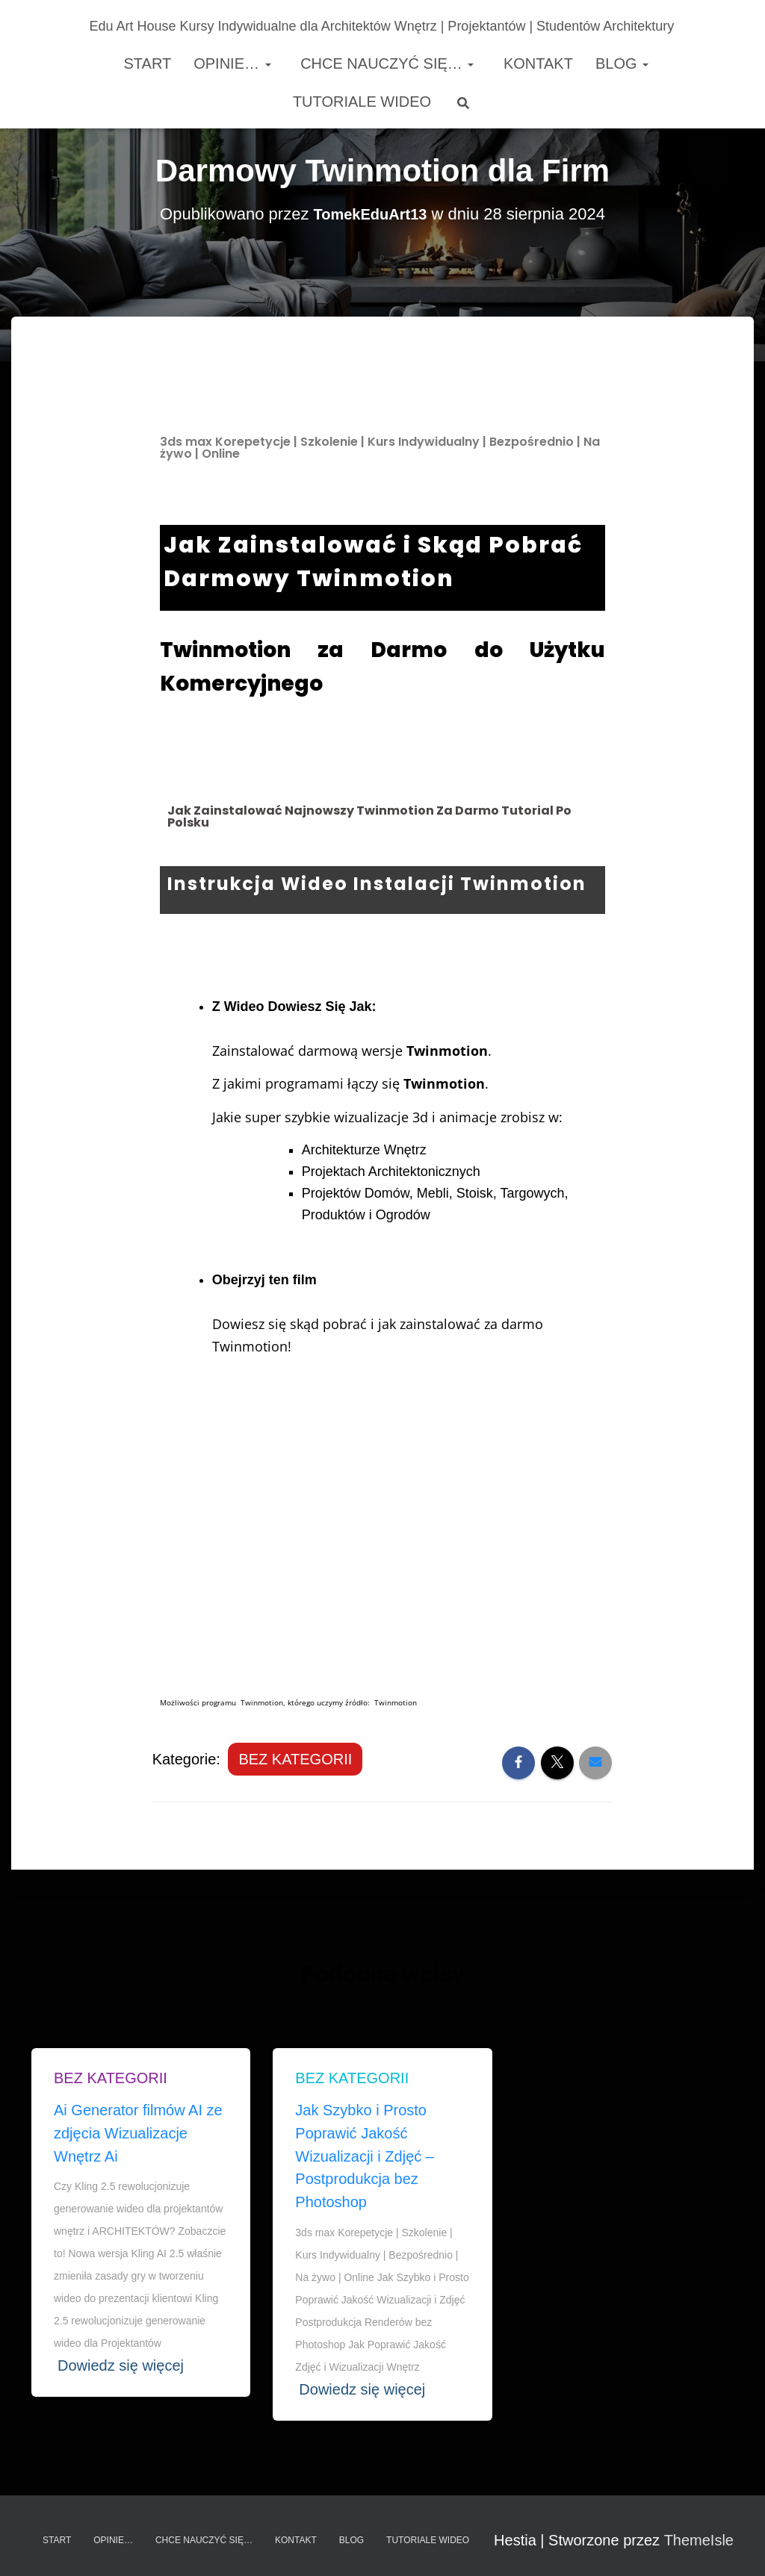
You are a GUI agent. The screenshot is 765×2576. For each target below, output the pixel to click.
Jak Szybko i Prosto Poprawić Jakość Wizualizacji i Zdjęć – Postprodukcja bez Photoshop (364, 2156)
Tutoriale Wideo (362, 101)
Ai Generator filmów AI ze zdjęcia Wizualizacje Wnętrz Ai (138, 2133)
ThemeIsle (699, 2540)
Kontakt (536, 63)
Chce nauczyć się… (385, 63)
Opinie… (231, 63)
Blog (621, 63)
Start (145, 63)
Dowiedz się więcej (121, 2365)
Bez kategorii (295, 1759)
